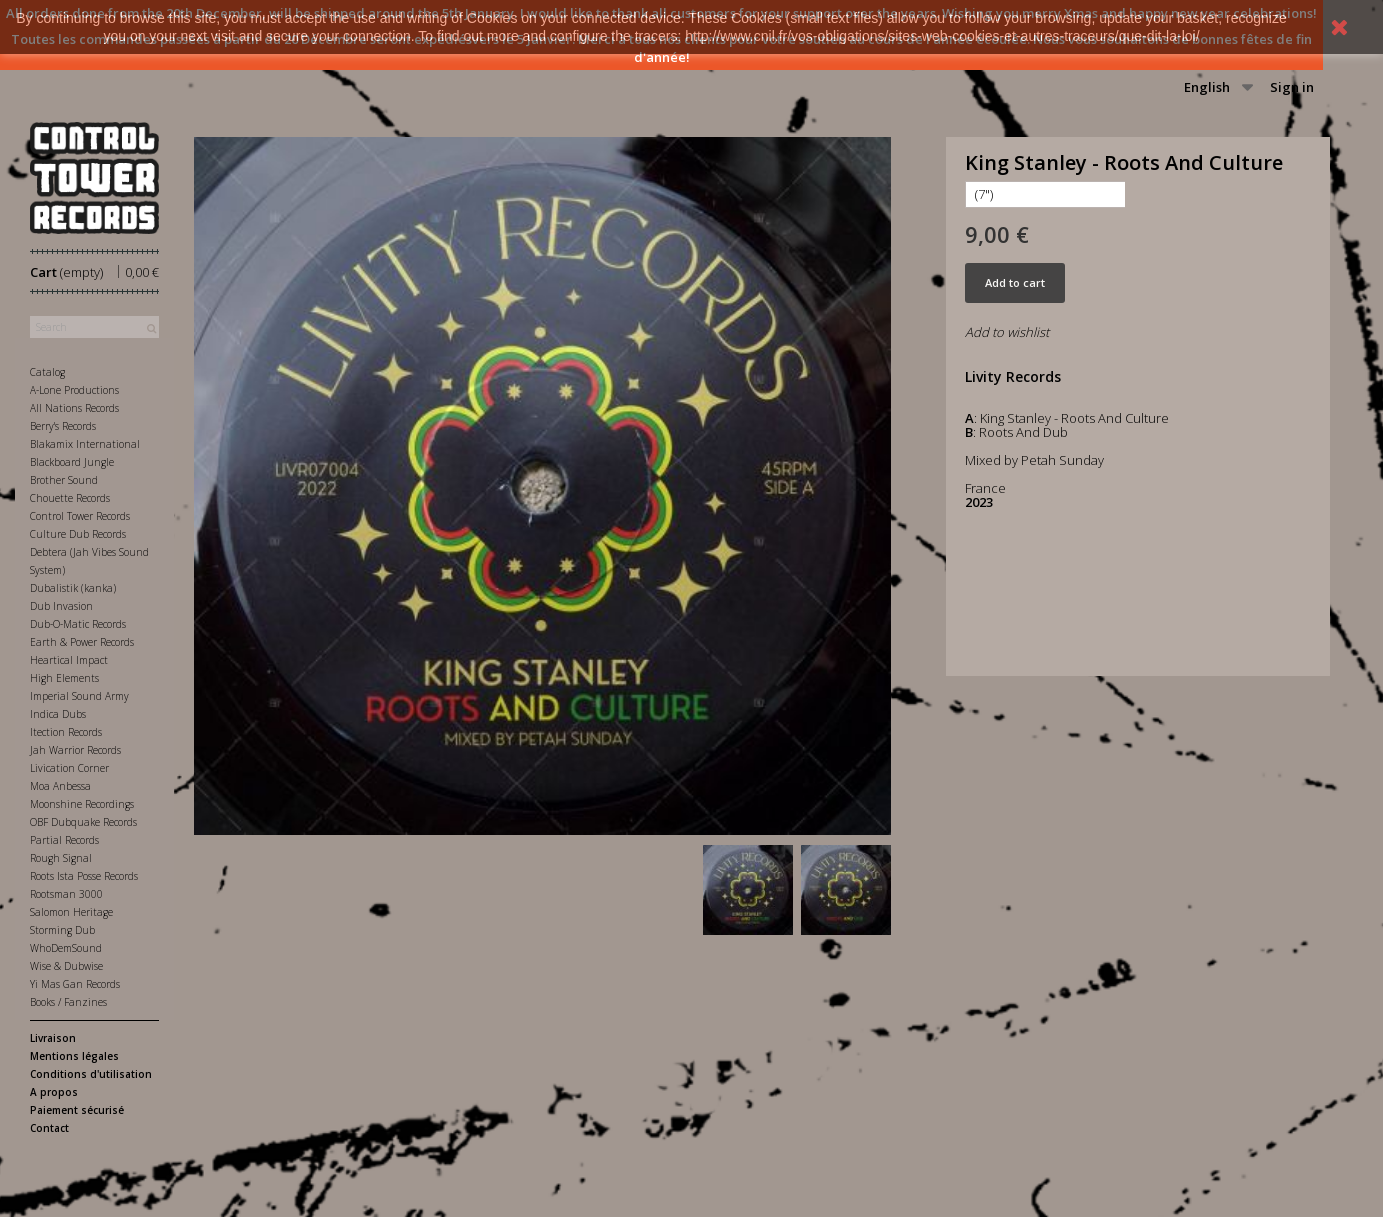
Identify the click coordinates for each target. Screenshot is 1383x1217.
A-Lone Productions (74, 390)
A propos (54, 1092)
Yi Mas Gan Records (75, 984)
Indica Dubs (58, 714)
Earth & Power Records (82, 642)
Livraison (53, 1038)
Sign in (1292, 87)
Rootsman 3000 (66, 894)
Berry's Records (63, 426)
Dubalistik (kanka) (73, 588)
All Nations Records (74, 408)
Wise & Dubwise (66, 966)
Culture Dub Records (78, 534)
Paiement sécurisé (77, 1110)
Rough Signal (61, 858)
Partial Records (64, 840)
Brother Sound (64, 480)
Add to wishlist (1007, 332)
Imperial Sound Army (79, 696)
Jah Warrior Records (75, 750)
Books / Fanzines (68, 1002)
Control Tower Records (80, 516)
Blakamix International (85, 444)
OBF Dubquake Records (83, 822)
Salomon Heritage (71, 912)
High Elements (64, 678)
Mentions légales (74, 1056)
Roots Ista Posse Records (84, 876)
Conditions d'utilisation (91, 1074)
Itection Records (66, 732)
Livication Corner (69, 768)
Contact (49, 1128)
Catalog (47, 372)
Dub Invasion (61, 606)
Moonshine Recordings (82, 804)
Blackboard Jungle (72, 462)
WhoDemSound (66, 948)
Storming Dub (62, 930)
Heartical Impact (69, 660)
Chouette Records (70, 498)
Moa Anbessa (60, 786)
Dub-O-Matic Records (78, 624)
